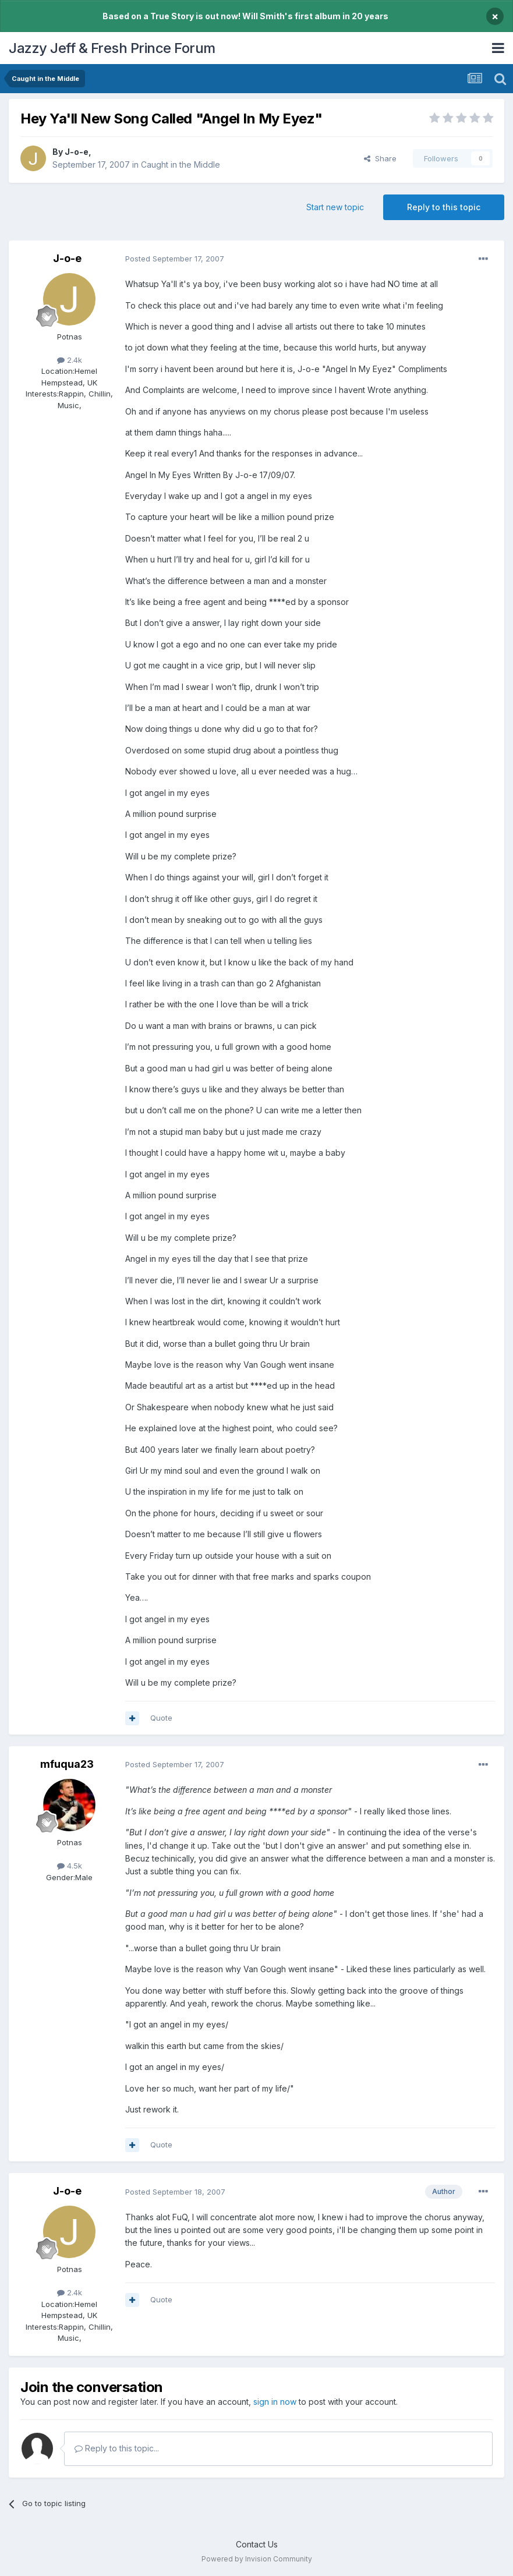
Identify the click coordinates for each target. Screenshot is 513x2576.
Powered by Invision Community (256, 2558)
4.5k (69, 1865)
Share (380, 158)
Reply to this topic (443, 207)
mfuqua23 (67, 1764)
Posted (174, 258)
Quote (161, 1717)
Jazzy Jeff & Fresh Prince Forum (112, 48)
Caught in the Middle (180, 164)
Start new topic (335, 207)
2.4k (69, 360)
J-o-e (77, 152)
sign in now (274, 2402)
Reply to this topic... (117, 2448)
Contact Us (257, 2544)
